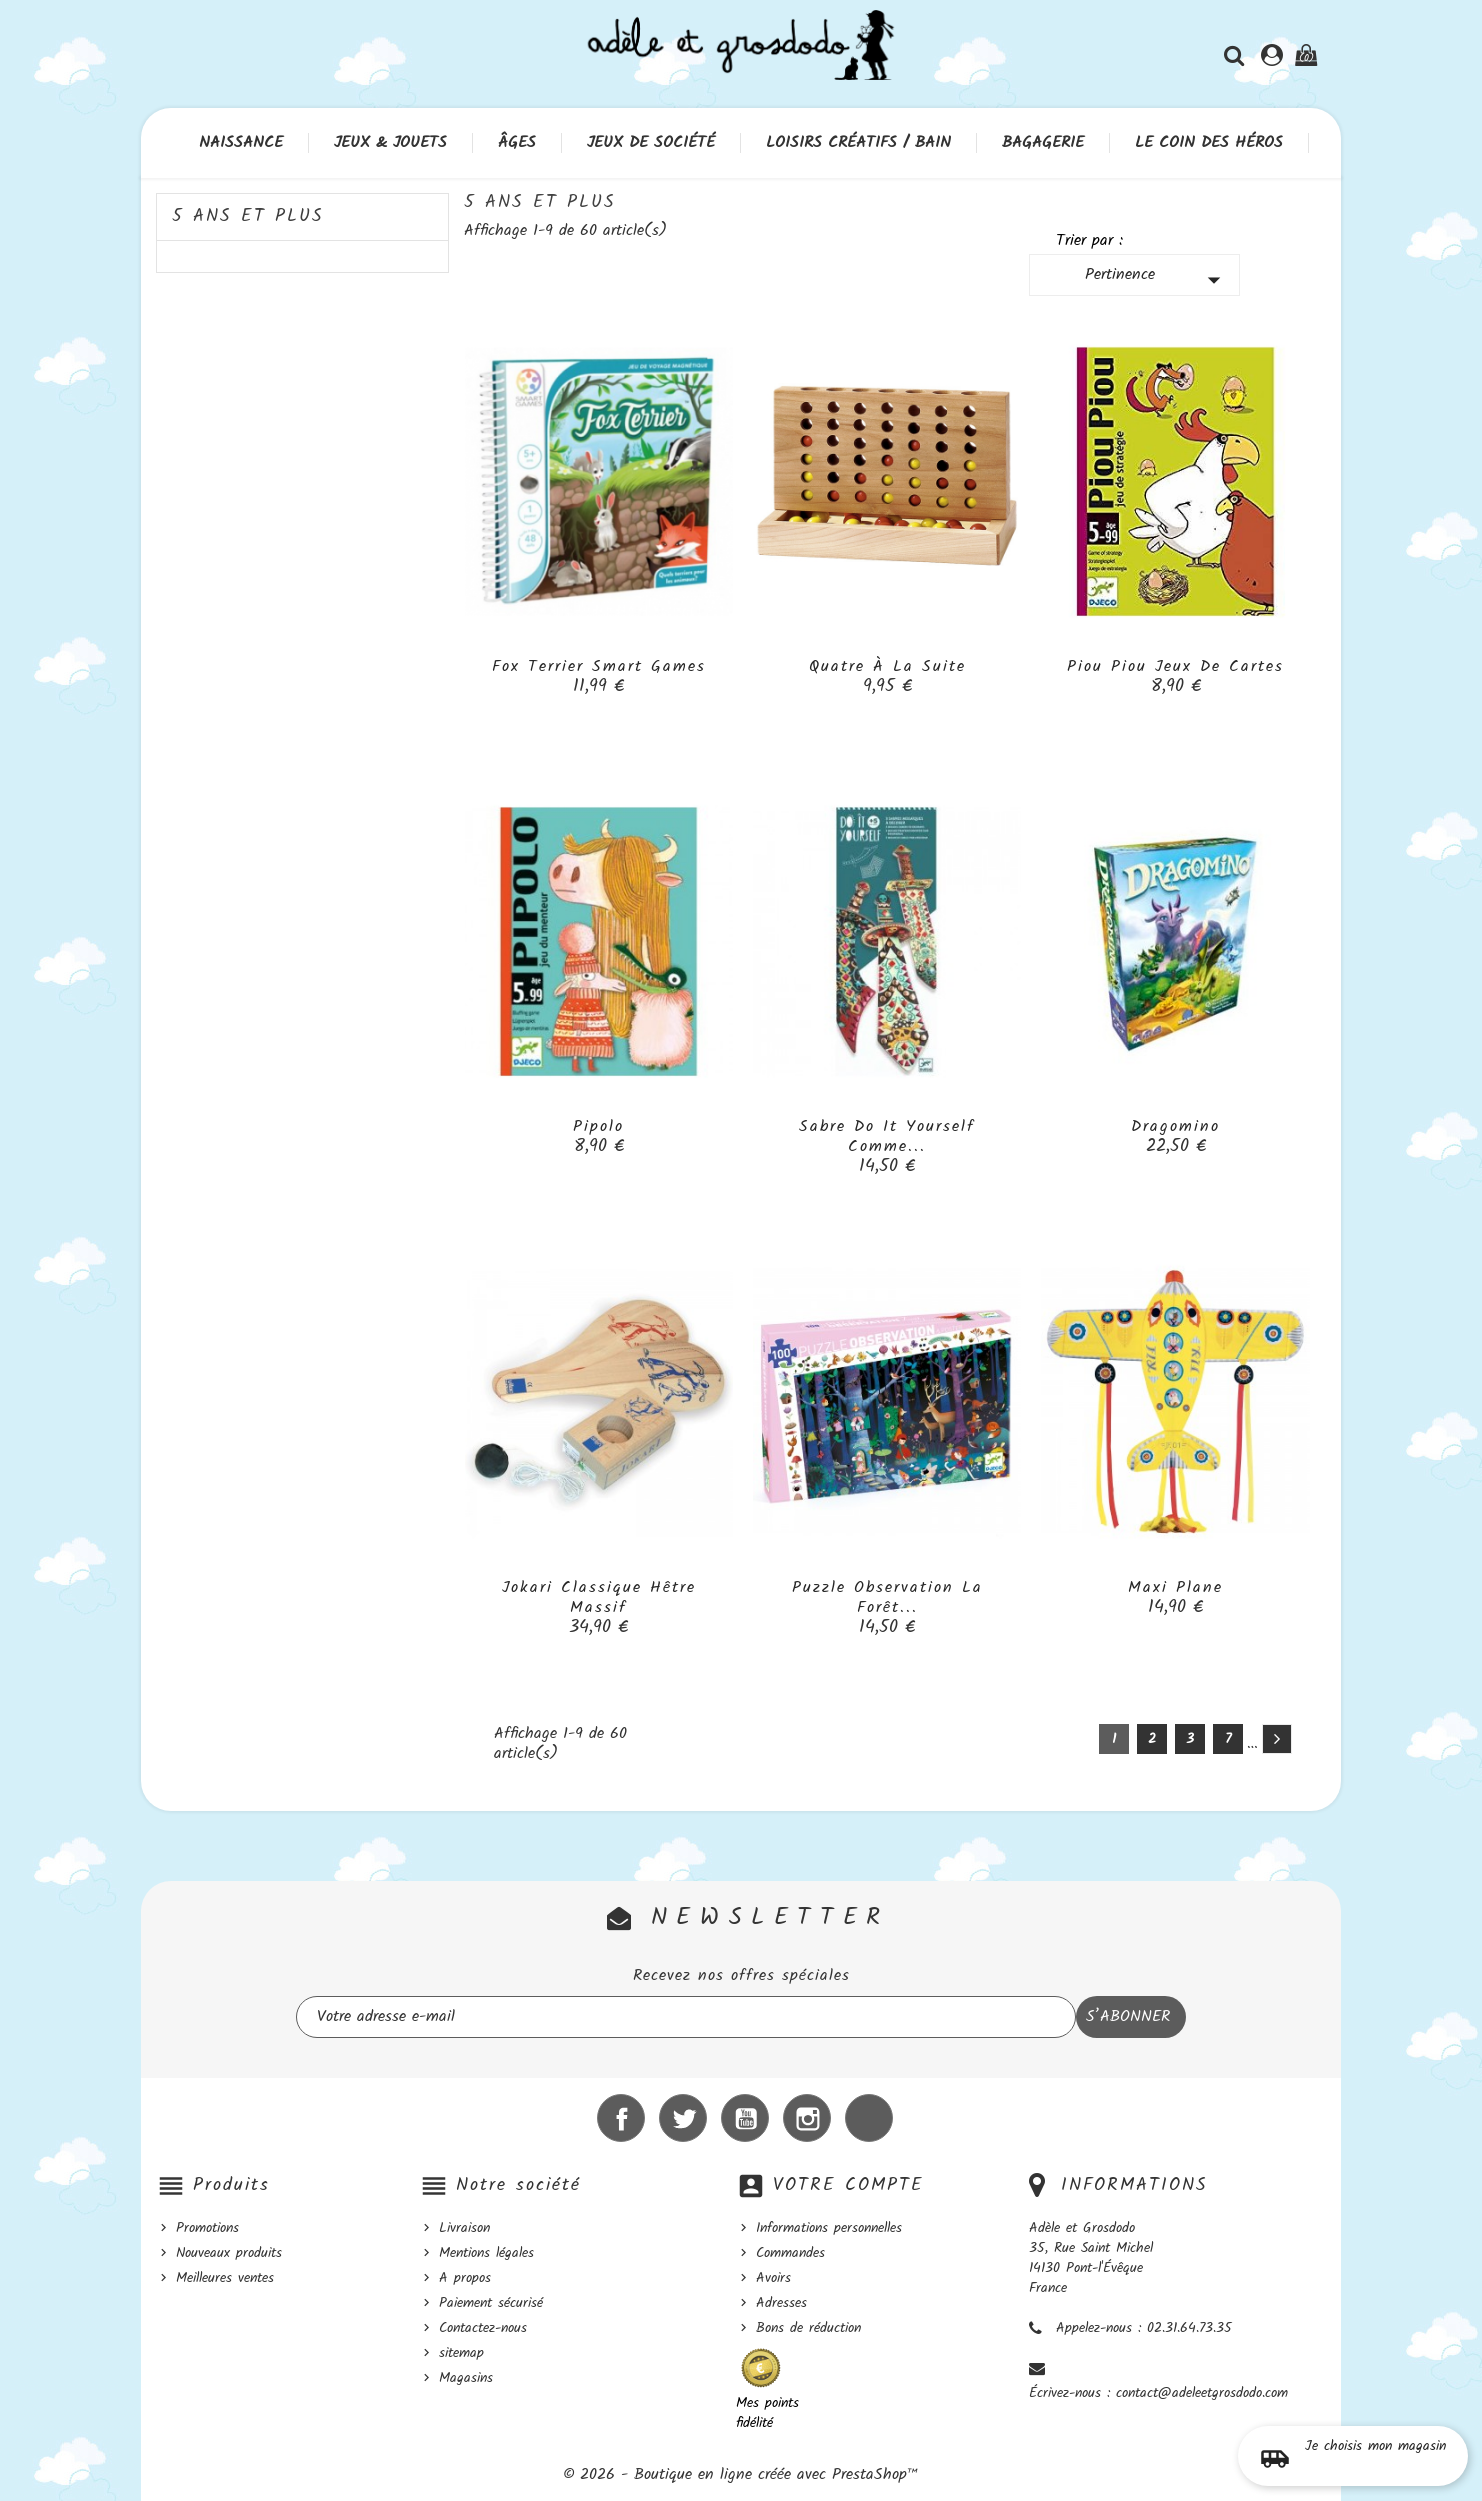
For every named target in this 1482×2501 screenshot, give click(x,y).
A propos (465, 2278)
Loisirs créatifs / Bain (858, 143)
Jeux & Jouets (390, 143)
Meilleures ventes (225, 2278)
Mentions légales (486, 2253)
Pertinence (1157, 278)
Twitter (683, 2118)
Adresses (781, 2303)
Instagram (807, 2118)
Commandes (790, 2253)
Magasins (466, 2378)
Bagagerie (1043, 143)
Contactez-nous (483, 2328)
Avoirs (773, 2278)
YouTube (745, 2118)
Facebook (621, 2118)
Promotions (207, 2228)
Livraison (464, 2228)
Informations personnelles (829, 2228)
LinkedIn (869, 2118)
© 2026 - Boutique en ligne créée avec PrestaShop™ (741, 2474)
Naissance (241, 143)
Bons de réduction (808, 2328)
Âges (517, 143)
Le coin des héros (1209, 143)
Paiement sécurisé (491, 2303)
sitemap (461, 2353)
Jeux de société (651, 143)
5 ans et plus (248, 216)
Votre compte (848, 2185)
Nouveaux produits (229, 2253)
